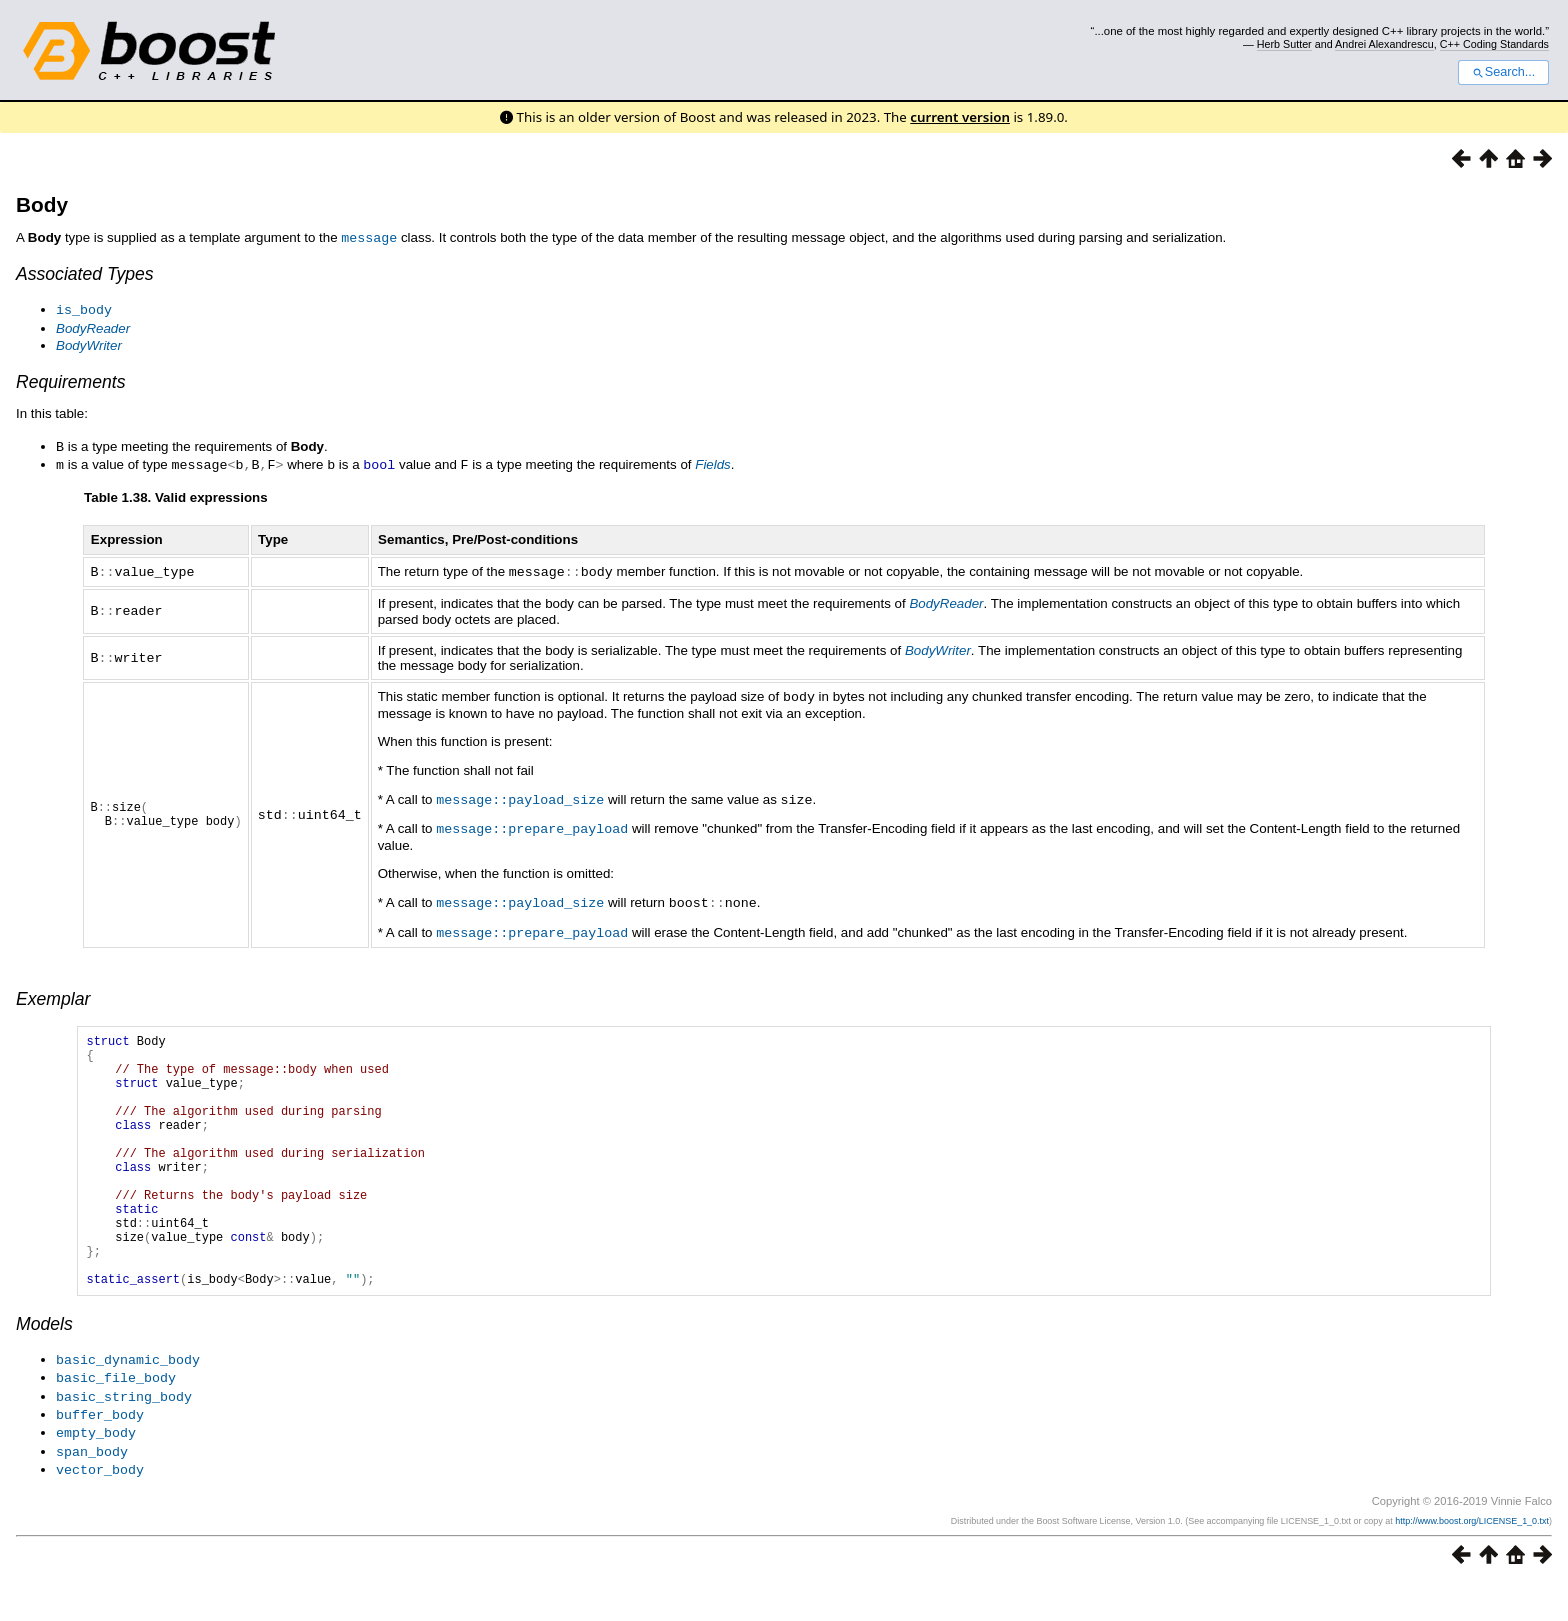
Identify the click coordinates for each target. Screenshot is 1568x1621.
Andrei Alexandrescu (1384, 44)
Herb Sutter (1284, 44)
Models (44, 1368)
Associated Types (85, 273)
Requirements (71, 380)
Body (42, 204)
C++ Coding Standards (1494, 44)
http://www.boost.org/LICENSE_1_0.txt (1472, 1558)
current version (960, 117)
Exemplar (53, 989)
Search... (1503, 72)
